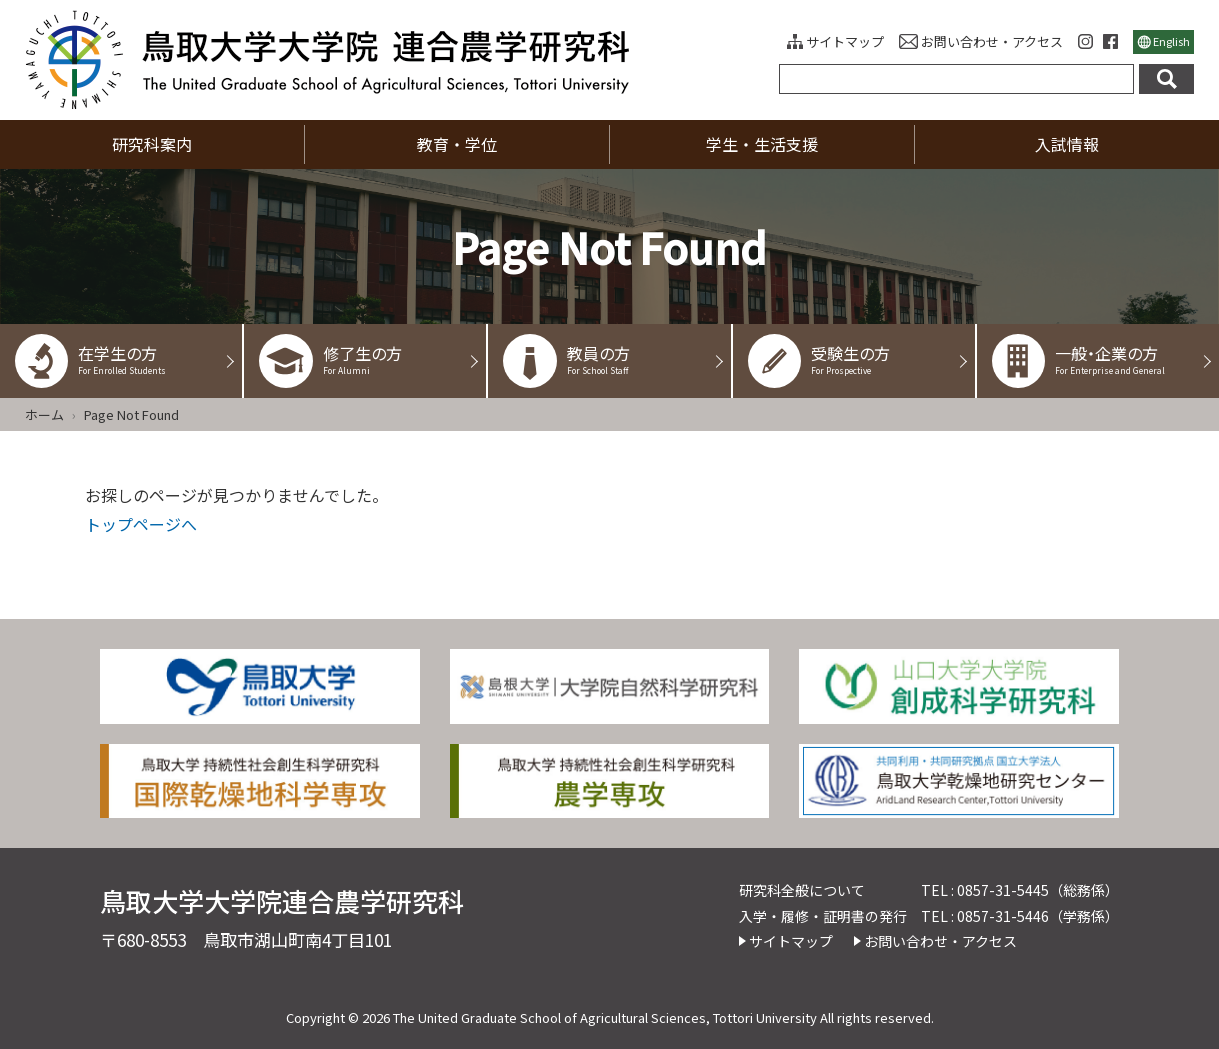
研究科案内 (152, 144)
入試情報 (1067, 144)
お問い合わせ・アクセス (992, 41)
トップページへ (141, 524)
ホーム (44, 414)
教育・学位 (457, 144)
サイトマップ (845, 41)
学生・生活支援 (762, 144)
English (1171, 41)
